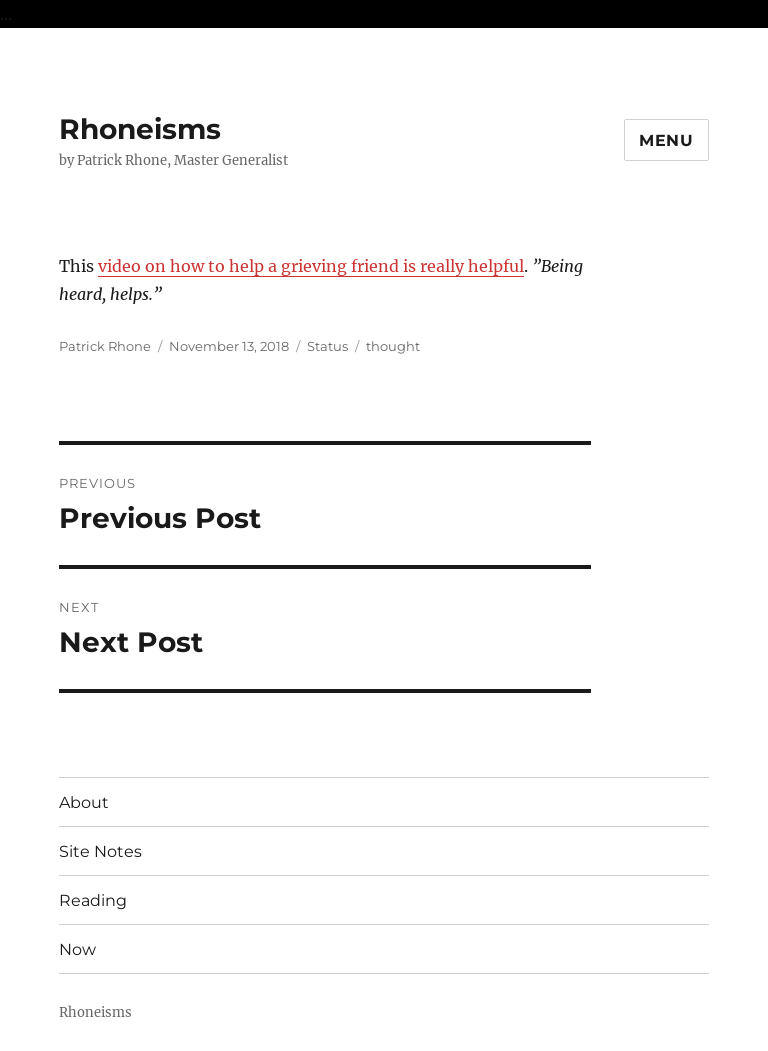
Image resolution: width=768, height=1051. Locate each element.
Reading (93, 900)
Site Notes (100, 851)
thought (393, 346)
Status (327, 346)
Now (77, 949)
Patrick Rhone (105, 346)
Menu (666, 140)
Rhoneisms (140, 129)
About (84, 802)
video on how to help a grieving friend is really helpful (311, 266)
